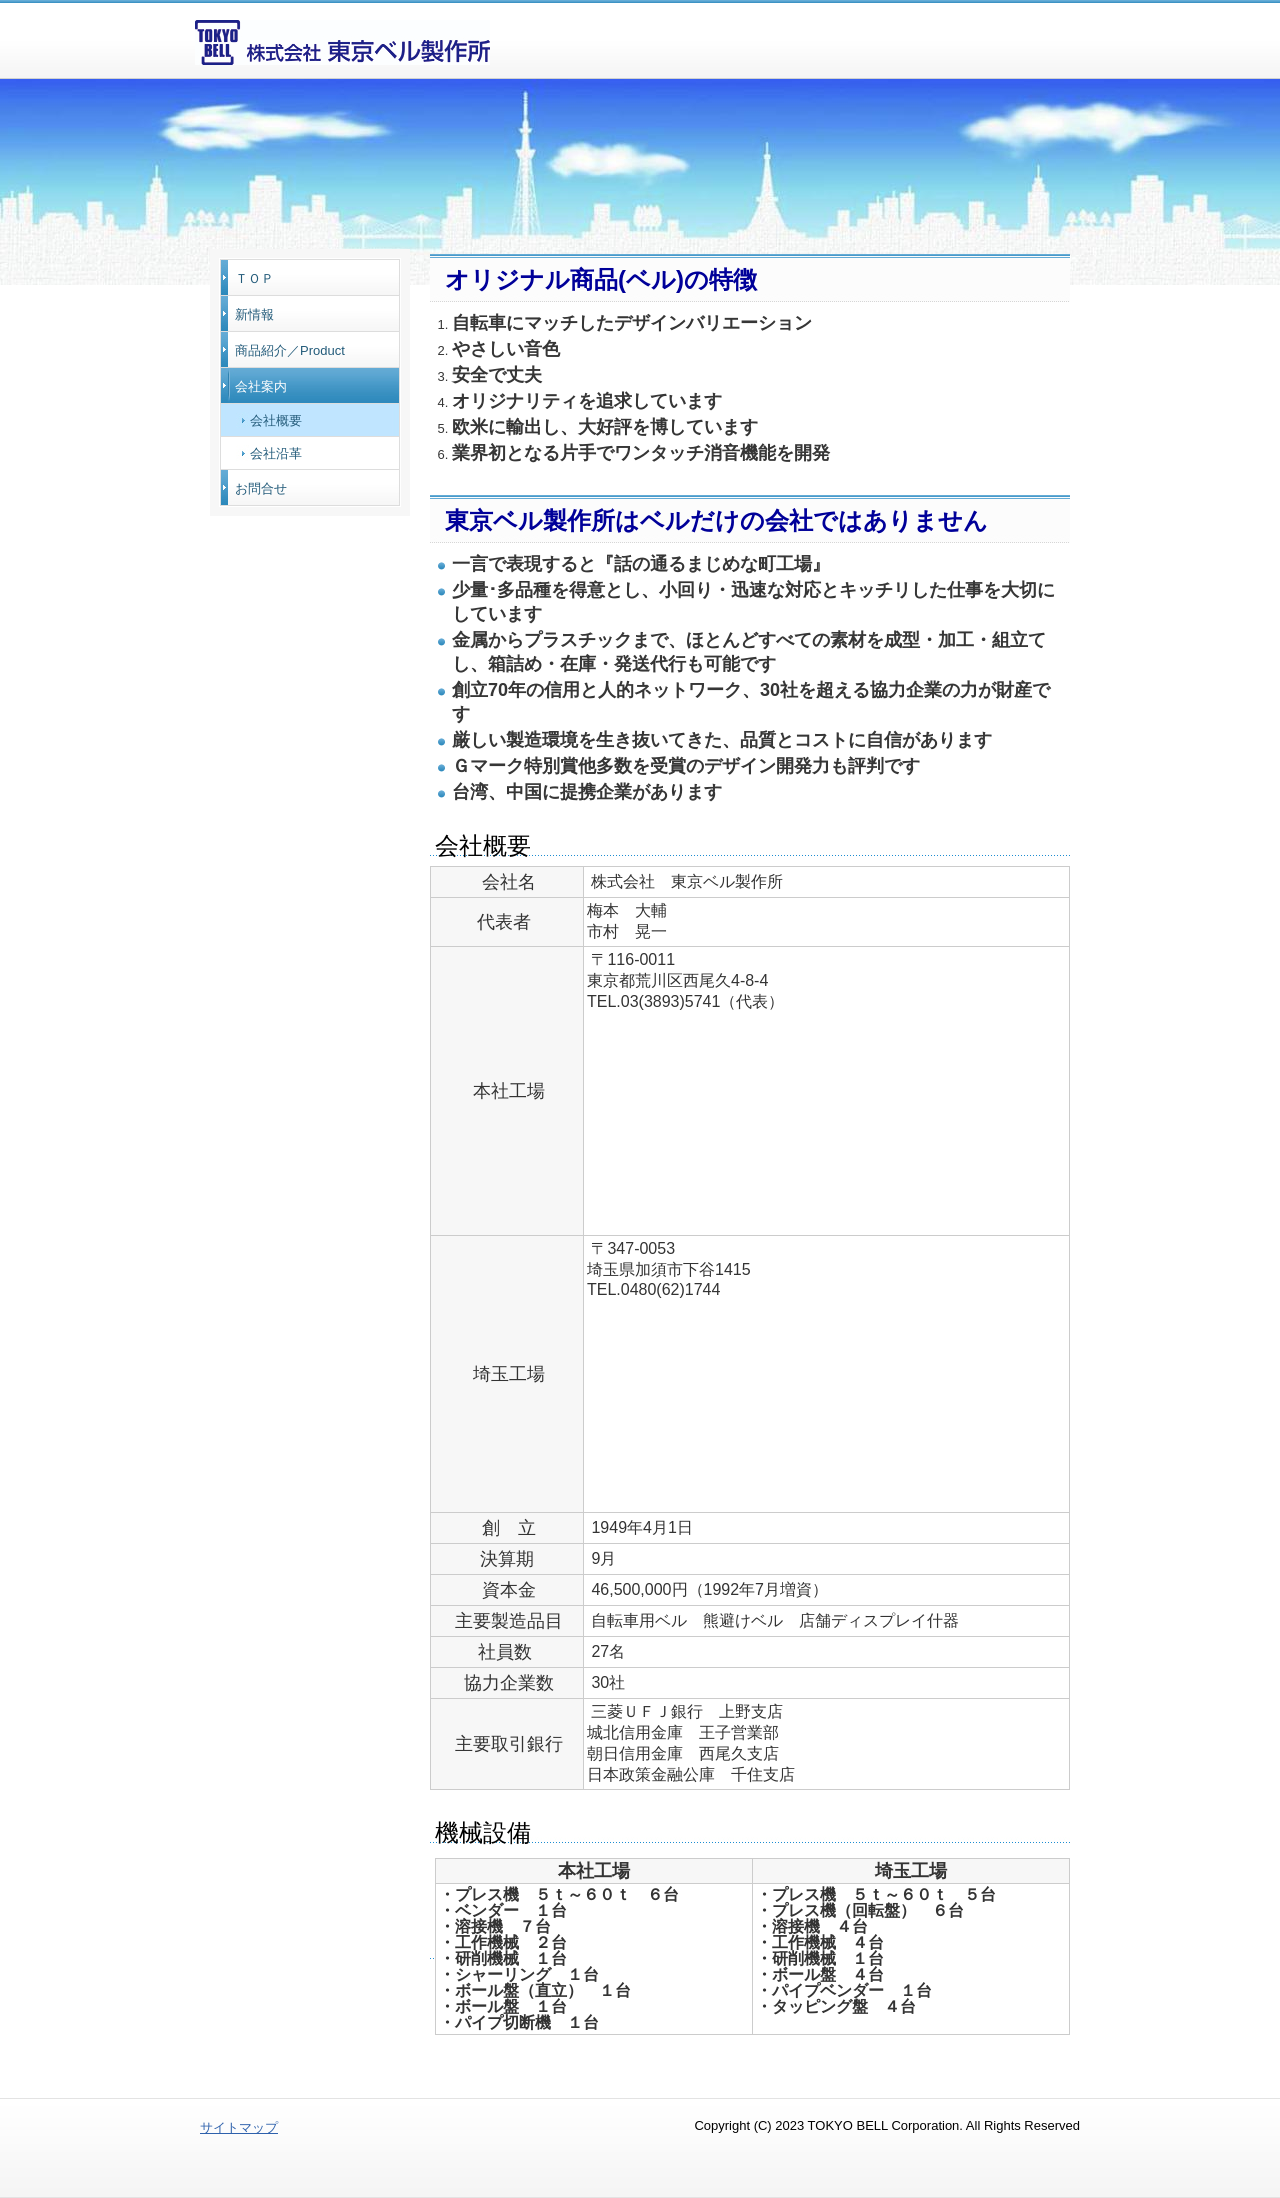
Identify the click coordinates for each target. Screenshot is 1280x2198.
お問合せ (261, 488)
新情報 (254, 314)
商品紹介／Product (290, 350)
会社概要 (276, 420)
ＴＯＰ (254, 278)
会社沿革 (276, 453)
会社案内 (261, 386)
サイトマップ (239, 2127)
